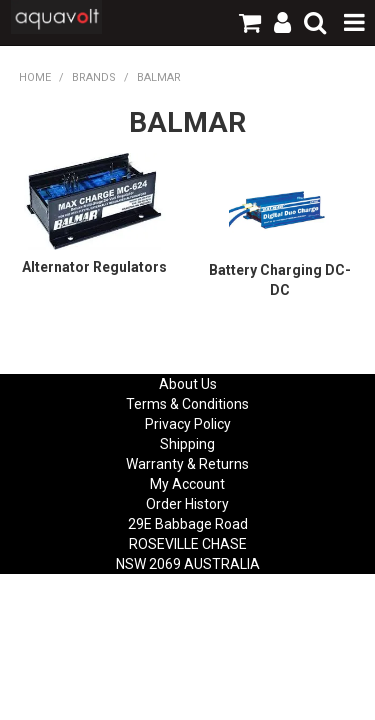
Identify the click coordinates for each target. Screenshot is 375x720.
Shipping (187, 444)
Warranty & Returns (187, 464)
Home (35, 77)
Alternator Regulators (94, 267)
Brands (94, 77)
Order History (187, 504)
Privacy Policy (188, 424)
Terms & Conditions (187, 404)
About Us (188, 384)
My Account (187, 484)
